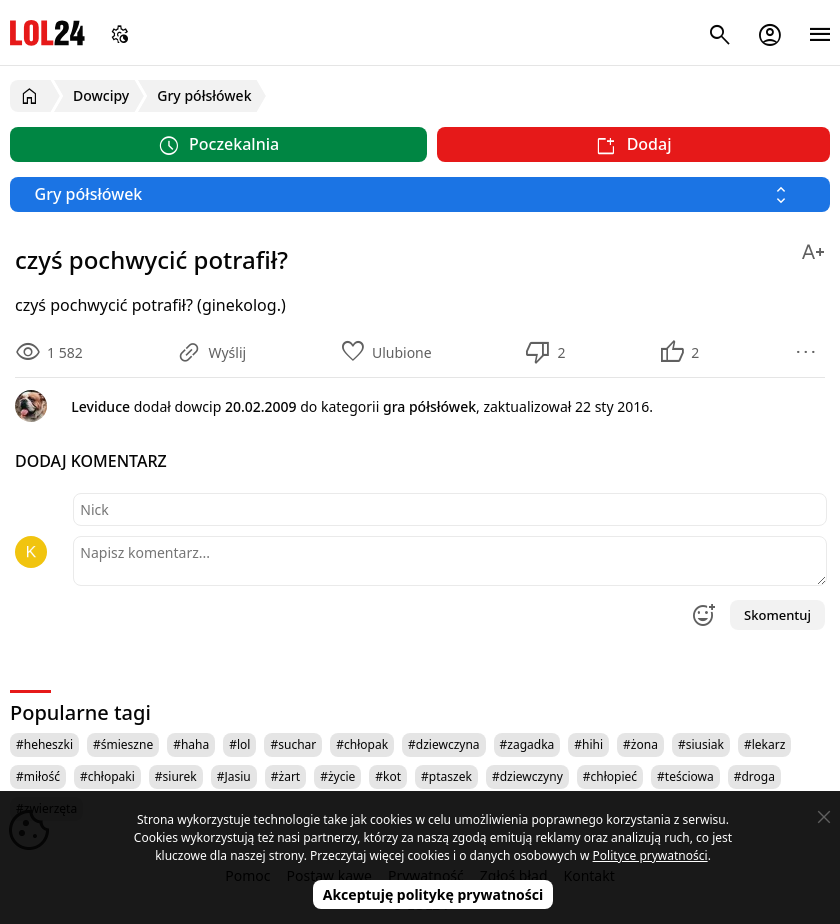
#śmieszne (123, 744)
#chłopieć (610, 776)
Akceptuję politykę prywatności (433, 894)
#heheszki (44, 744)
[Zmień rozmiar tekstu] (813, 248)
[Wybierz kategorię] (420, 194)
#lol (239, 744)
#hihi (588, 744)
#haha (191, 744)
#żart (285, 776)
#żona (640, 744)
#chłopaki (107, 776)
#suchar (293, 744)
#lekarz (764, 744)
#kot (388, 776)
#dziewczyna (444, 744)
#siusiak (701, 744)
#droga (754, 776)
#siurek (176, 776)
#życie (337, 776)
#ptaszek (446, 776)
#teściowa (685, 776)
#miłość (38, 776)
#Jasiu (234, 776)
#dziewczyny (527, 776)
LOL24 (47, 32)
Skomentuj (777, 615)
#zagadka (527, 744)
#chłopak (362, 744)
